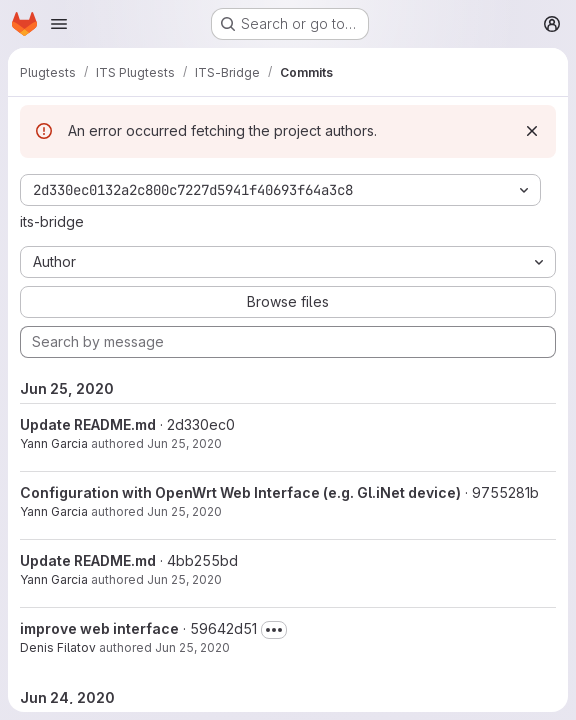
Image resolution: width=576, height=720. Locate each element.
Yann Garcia (54, 443)
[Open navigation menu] (59, 24)
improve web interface (99, 628)
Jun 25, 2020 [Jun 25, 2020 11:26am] (192, 647)
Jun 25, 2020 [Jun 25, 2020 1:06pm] (184, 443)
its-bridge (52, 221)
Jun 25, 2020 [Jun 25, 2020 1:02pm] (184, 579)
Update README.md (88, 424)
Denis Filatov (58, 647)
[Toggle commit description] (274, 630)
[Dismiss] (532, 131)
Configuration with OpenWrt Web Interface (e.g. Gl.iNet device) (240, 492)
